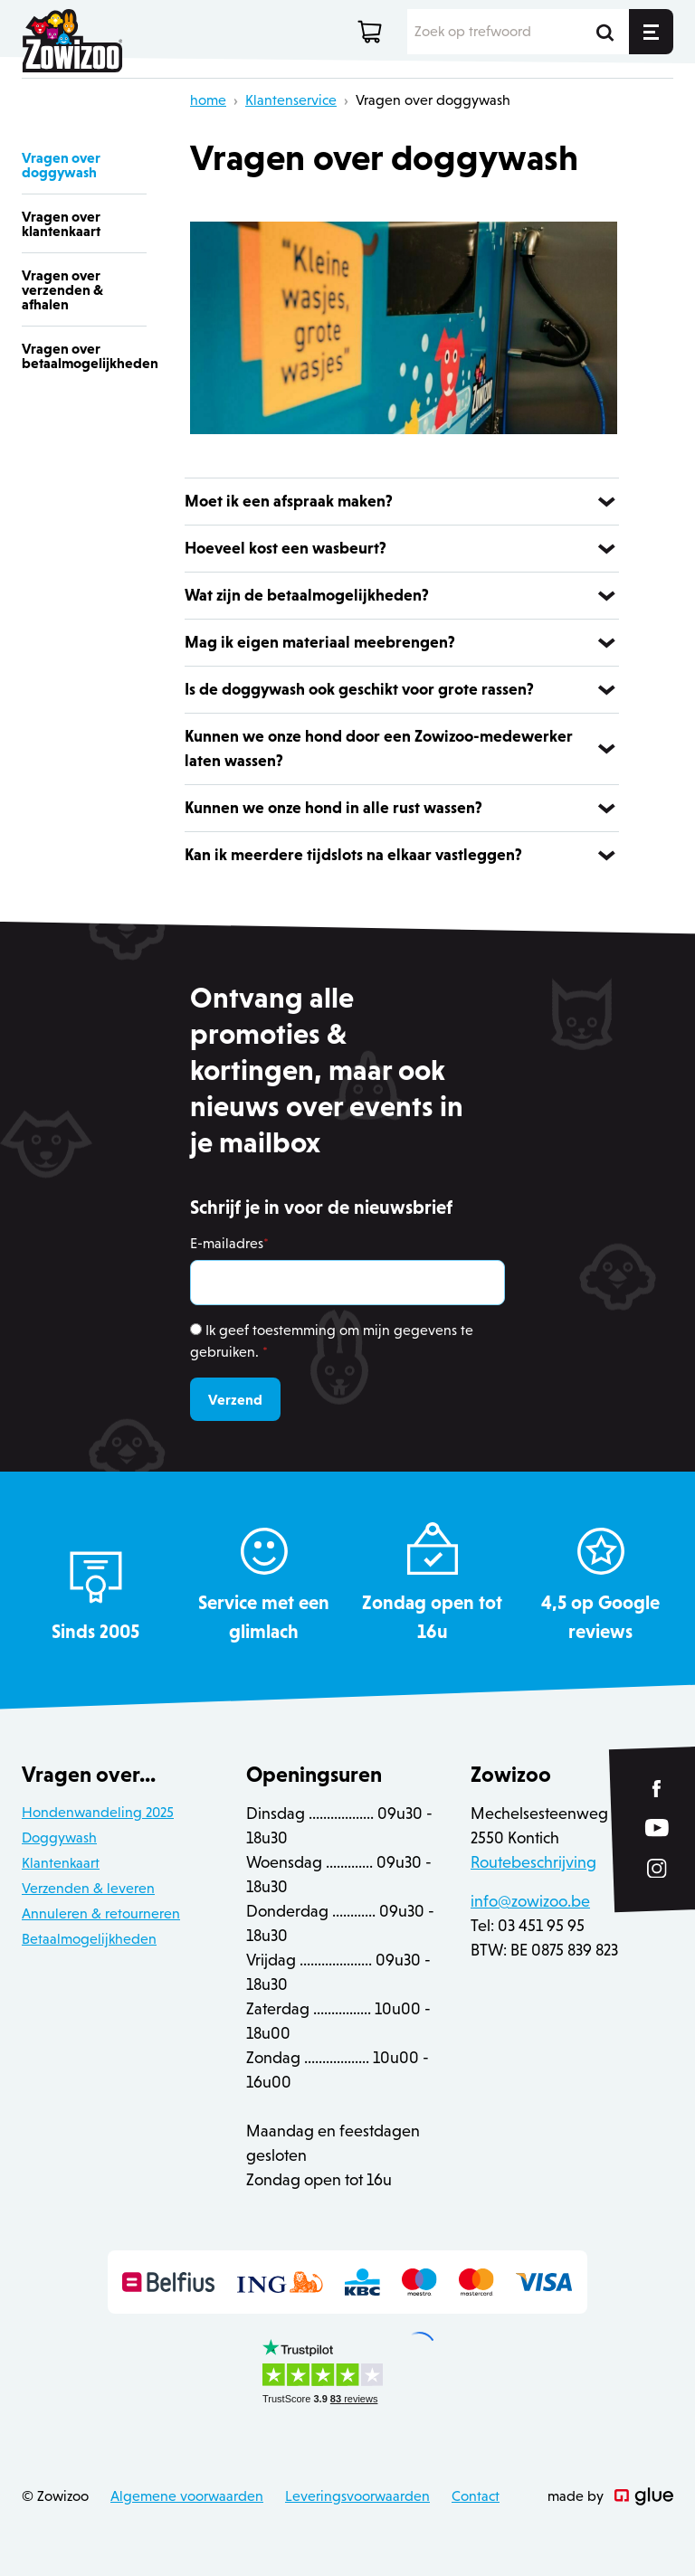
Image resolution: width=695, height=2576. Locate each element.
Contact (476, 2496)
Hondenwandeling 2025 (98, 1812)
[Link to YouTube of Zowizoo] (657, 1828)
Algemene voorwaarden (186, 2496)
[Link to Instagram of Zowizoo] (657, 1868)
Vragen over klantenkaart (61, 223)
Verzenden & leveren (88, 1888)
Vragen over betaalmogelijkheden (84, 355)
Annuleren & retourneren (101, 1913)
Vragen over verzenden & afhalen (62, 289)
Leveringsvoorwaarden (357, 2496)
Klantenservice (291, 100)
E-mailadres (229, 1243)
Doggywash (59, 1837)
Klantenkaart (61, 1862)
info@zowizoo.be (530, 1901)
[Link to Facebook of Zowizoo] (657, 1788)
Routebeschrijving (533, 1862)
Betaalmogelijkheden (89, 1938)
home (208, 100)
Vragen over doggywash (433, 100)
